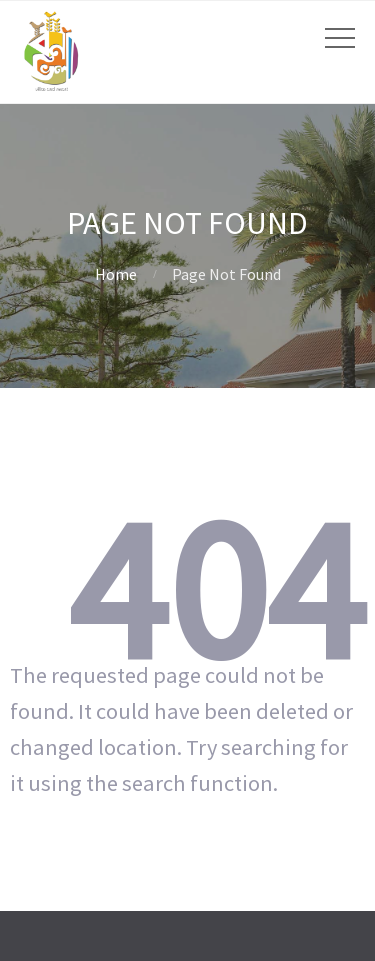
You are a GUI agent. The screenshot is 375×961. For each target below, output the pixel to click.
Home (116, 274)
